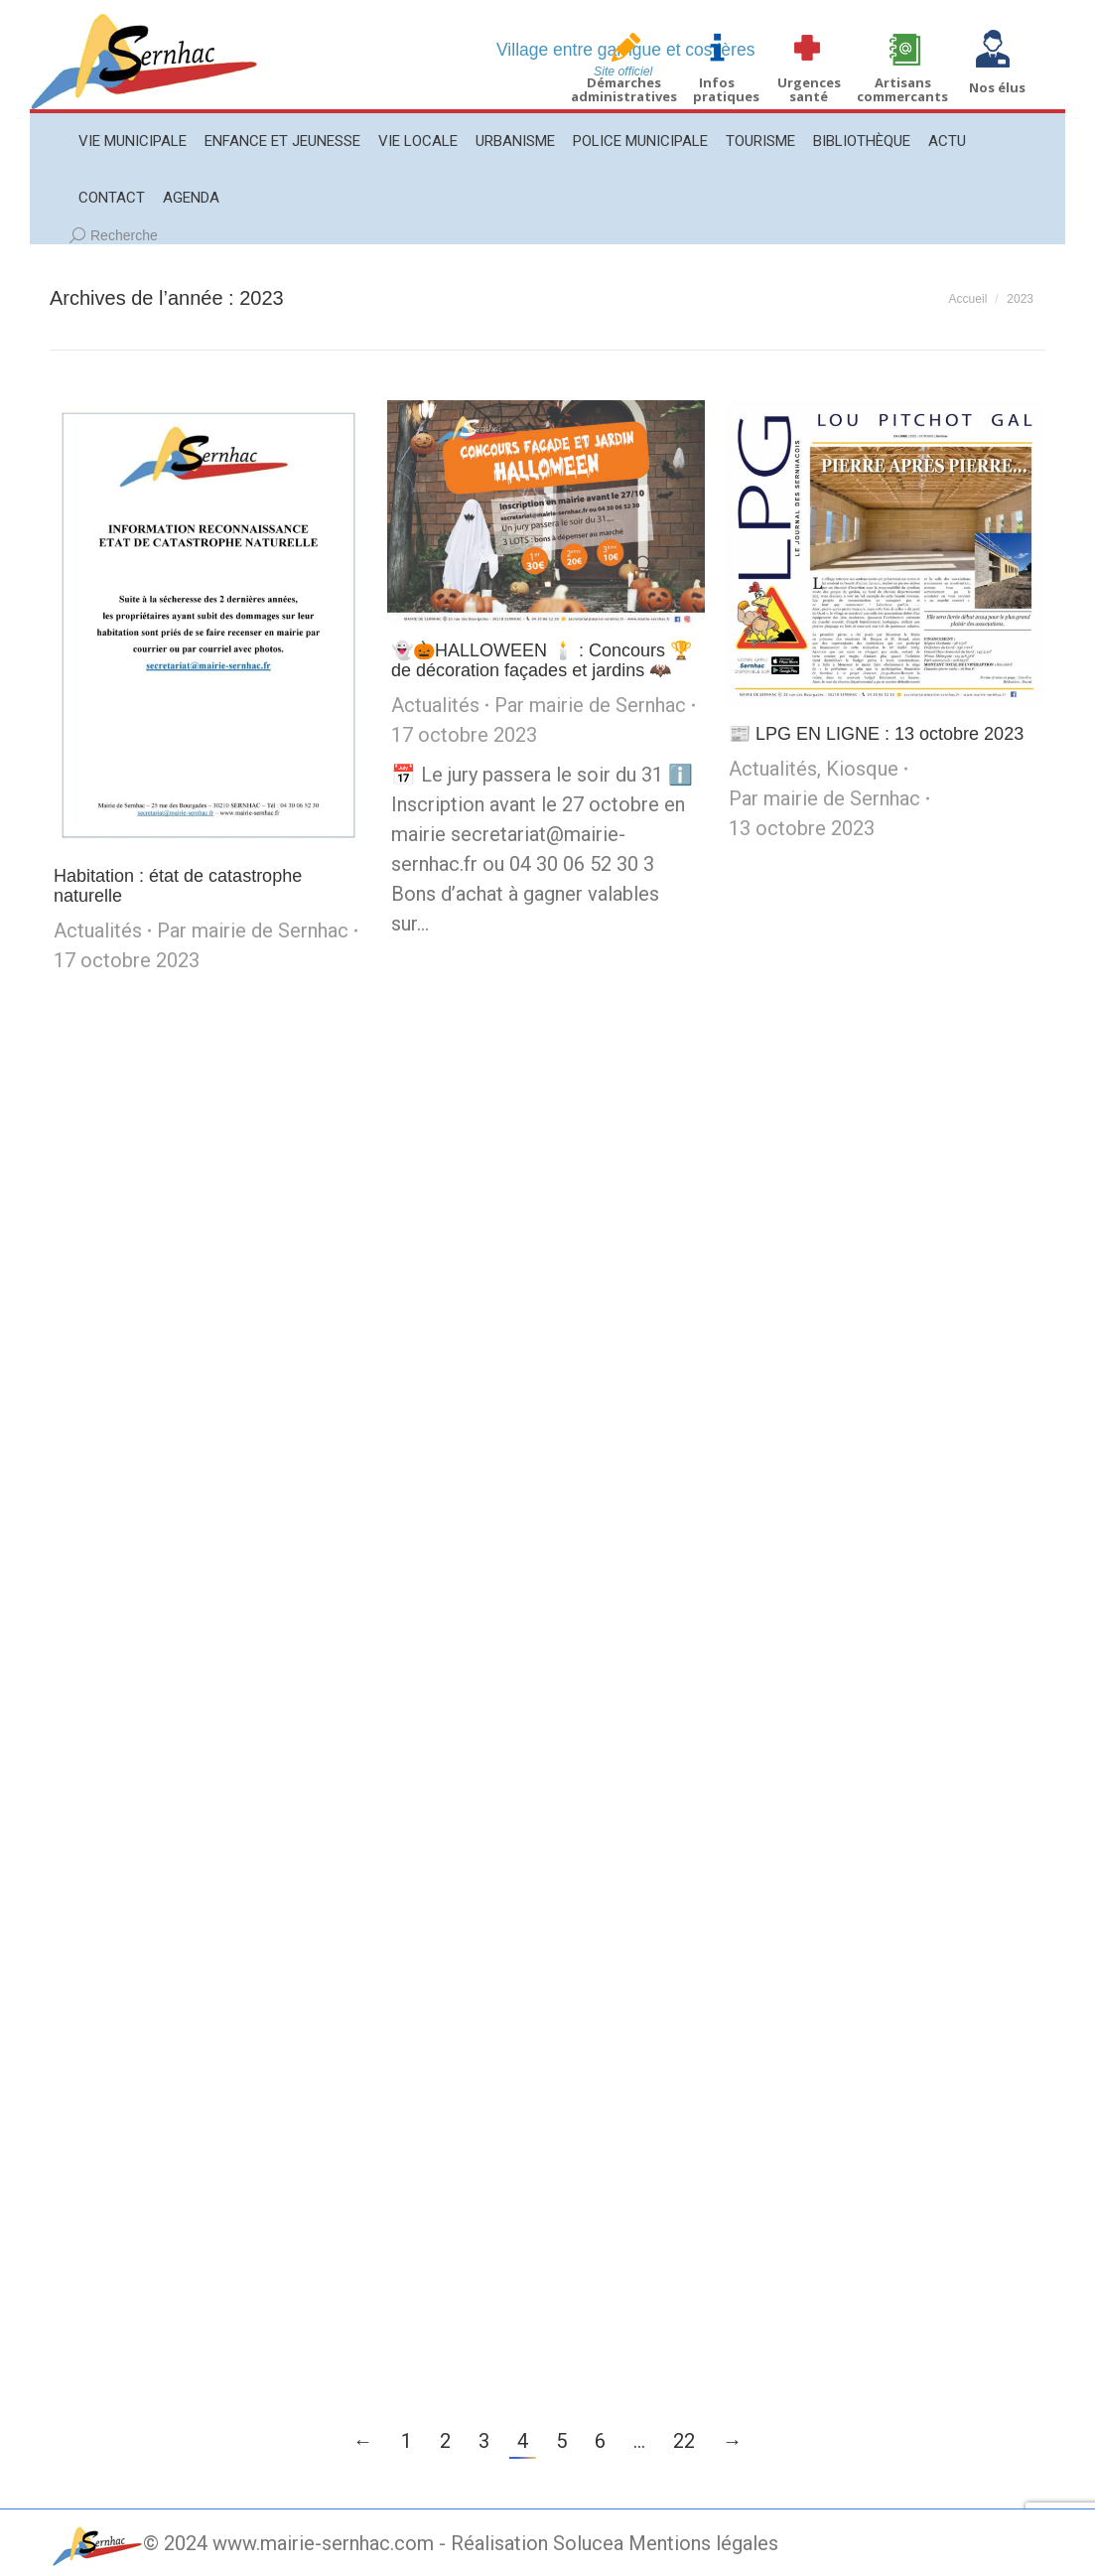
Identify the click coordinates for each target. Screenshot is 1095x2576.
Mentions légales (703, 2543)
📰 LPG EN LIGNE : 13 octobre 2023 (876, 734)
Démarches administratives (624, 89)
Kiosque (862, 769)
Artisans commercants (902, 89)
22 (684, 2441)
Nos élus (997, 87)
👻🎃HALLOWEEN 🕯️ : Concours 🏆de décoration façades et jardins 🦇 (541, 660)
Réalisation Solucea (537, 2543)
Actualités (98, 930)
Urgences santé (809, 89)
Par (252, 930)
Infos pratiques (726, 89)
